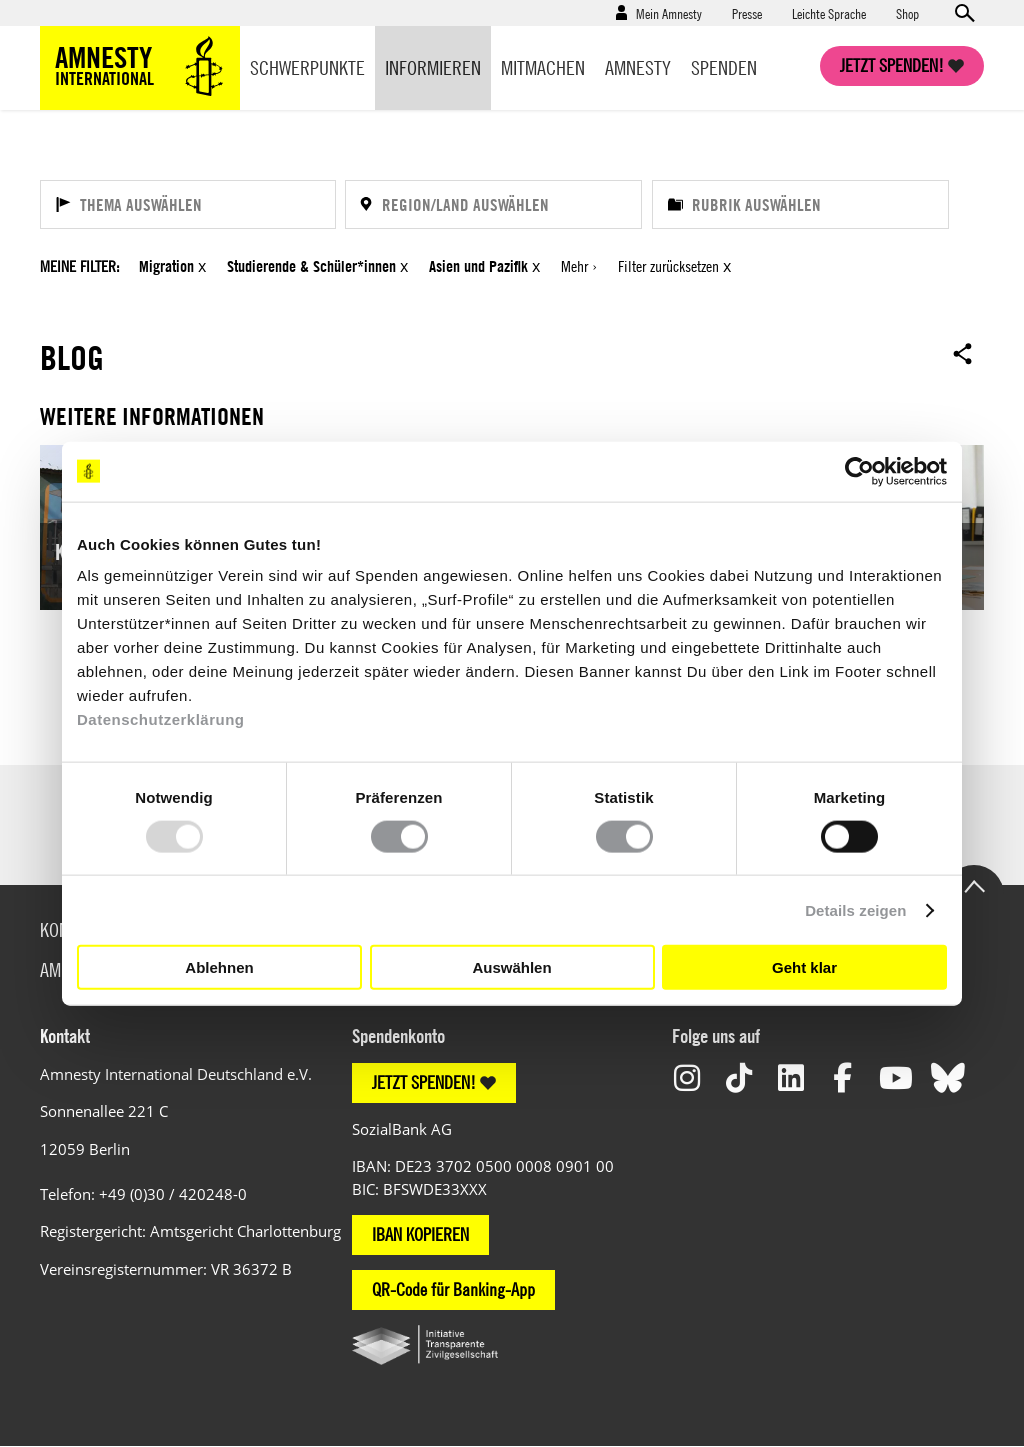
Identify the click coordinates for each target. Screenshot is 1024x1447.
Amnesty (638, 67)
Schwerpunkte (307, 67)
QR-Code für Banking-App (453, 1289)
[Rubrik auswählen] (800, 204)
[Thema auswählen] (188, 204)
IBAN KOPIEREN (420, 1234)
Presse (747, 13)
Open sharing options (963, 353)
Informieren (433, 67)
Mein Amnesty (669, 13)
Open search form (964, 13)
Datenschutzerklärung (161, 719)
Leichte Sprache (829, 13)
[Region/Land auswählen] (493, 204)
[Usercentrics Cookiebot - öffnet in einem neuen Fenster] (859, 471)
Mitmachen (543, 67)
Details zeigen (855, 909)
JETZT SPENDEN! (424, 1082)
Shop (907, 13)
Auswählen (511, 966)
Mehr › (579, 266)
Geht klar (804, 966)
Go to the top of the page (974, 885)
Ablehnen (219, 966)
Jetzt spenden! (892, 65)
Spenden (724, 67)
